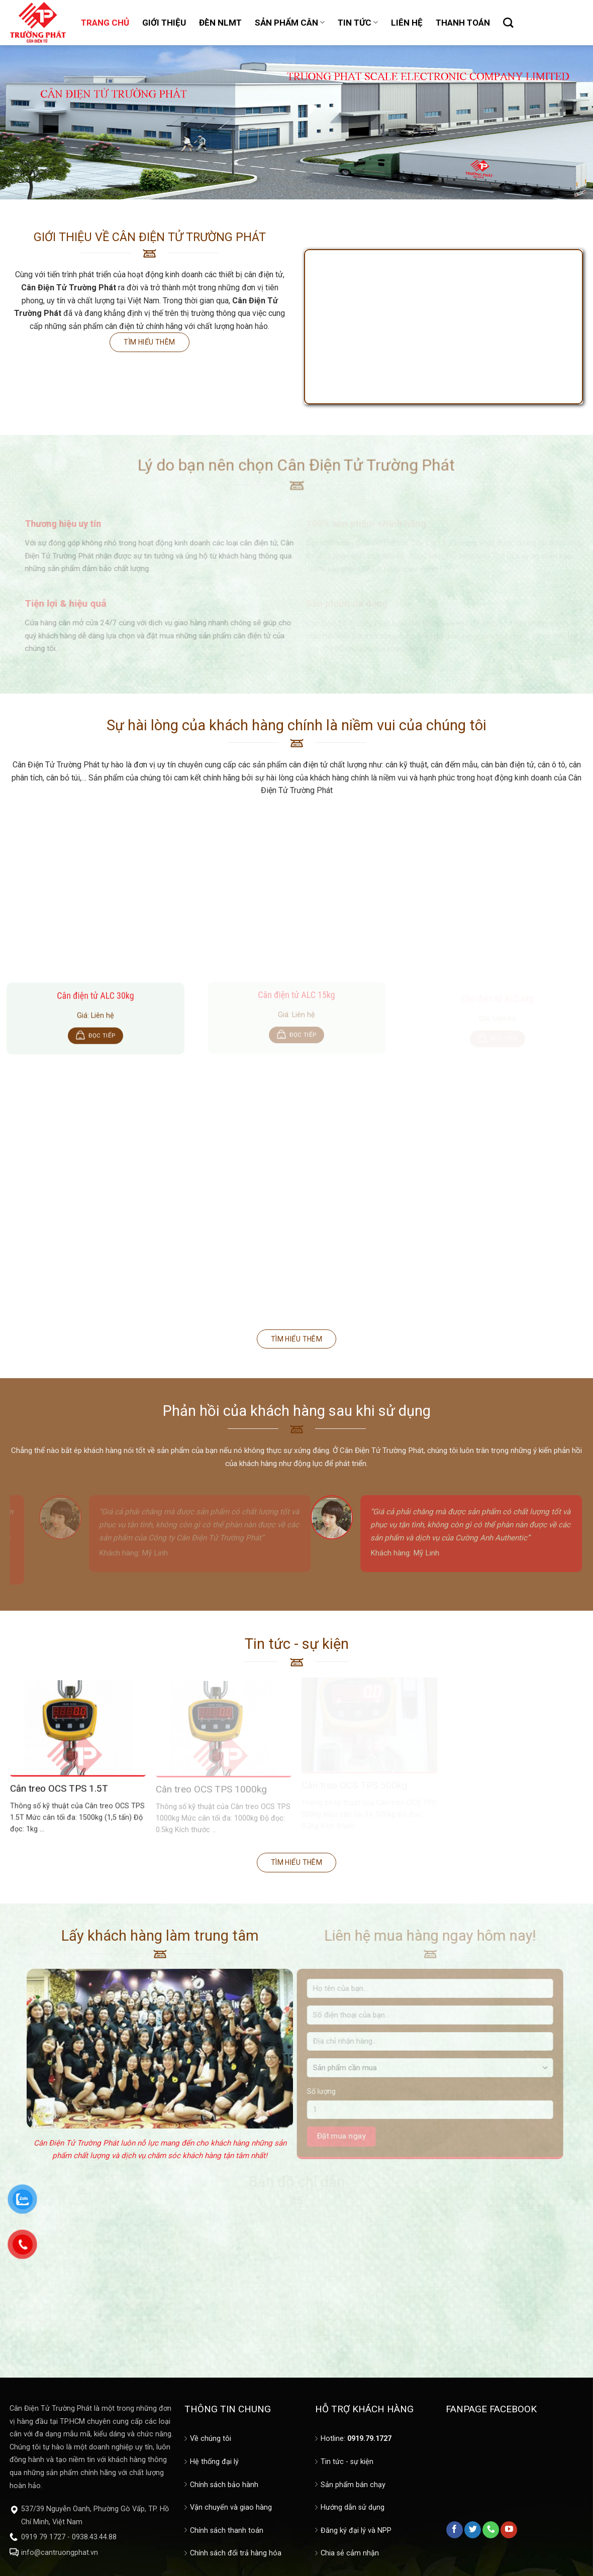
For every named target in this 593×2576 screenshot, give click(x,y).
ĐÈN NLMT (220, 23)
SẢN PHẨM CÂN (290, 23)
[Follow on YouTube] (509, 2529)
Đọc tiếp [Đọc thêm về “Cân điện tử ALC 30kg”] (102, 1040)
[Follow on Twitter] (472, 2529)
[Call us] (490, 2529)
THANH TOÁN (463, 23)
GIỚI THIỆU (164, 23)
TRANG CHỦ (105, 23)
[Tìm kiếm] (508, 23)
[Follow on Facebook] (454, 2529)
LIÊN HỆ (407, 23)
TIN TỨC (358, 23)
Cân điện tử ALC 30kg (95, 1000)
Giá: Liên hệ (95, 1021)
